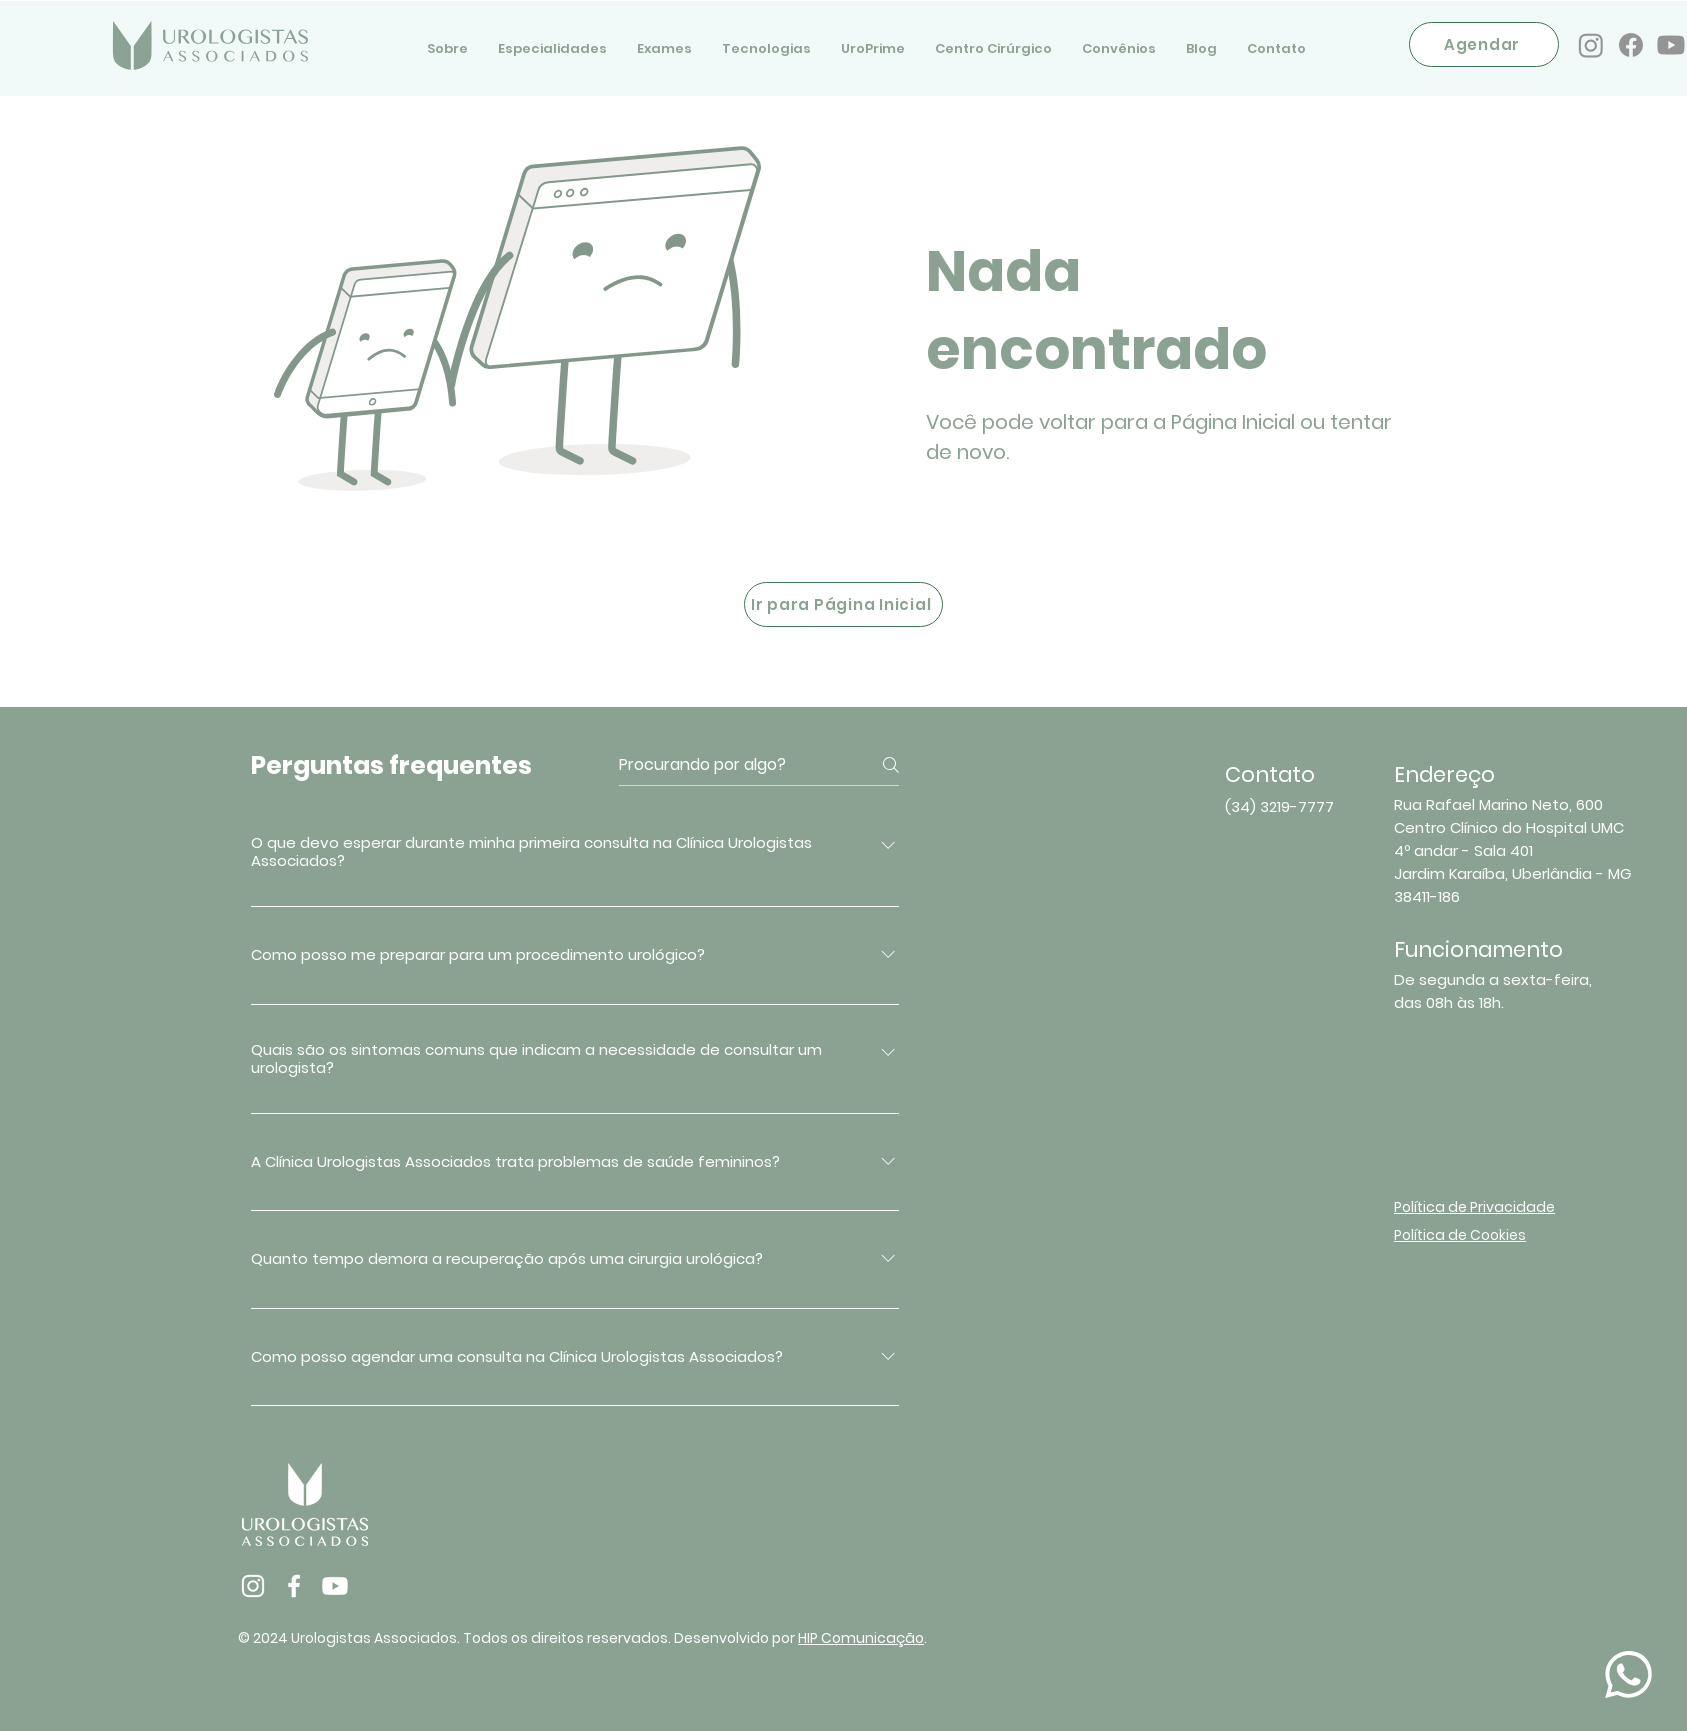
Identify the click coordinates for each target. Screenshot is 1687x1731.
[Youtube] (1671, 45)
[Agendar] (1484, 44)
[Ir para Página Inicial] (843, 604)
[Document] (1628, 1674)
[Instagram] (1591, 45)
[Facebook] (1631, 45)
